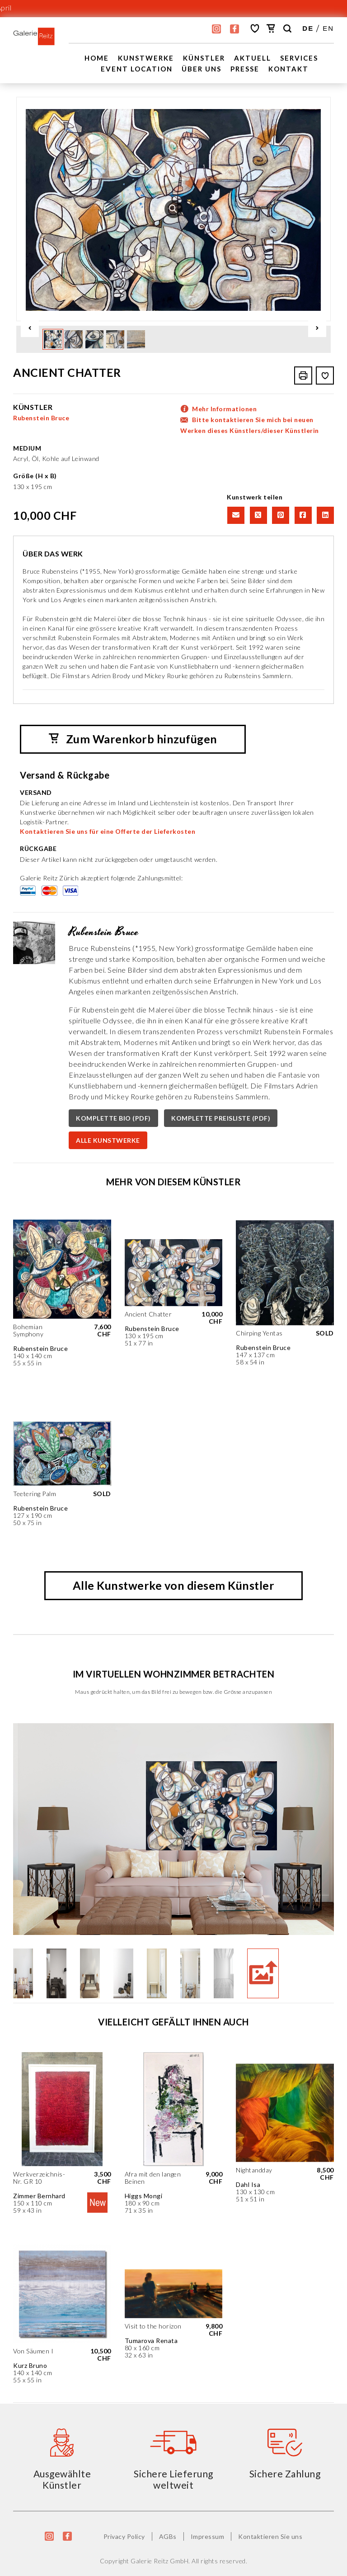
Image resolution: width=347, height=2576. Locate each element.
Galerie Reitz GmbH (159, 2560)
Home (96, 58)
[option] (173, 208)
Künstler (204, 58)
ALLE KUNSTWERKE (108, 1140)
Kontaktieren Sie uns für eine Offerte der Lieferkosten (107, 831)
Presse (244, 69)
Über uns (201, 69)
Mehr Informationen (224, 408)
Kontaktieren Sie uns (270, 2536)
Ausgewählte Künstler (62, 2478)
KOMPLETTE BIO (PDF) (113, 1118)
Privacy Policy (124, 2536)
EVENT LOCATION (137, 69)
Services (299, 58)
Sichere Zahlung (285, 2473)
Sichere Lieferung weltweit (173, 2478)
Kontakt (288, 69)
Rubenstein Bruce (41, 417)
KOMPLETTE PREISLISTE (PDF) (220, 1118)
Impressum (208, 2536)
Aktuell (252, 58)
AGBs (168, 2536)
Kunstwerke (146, 58)
